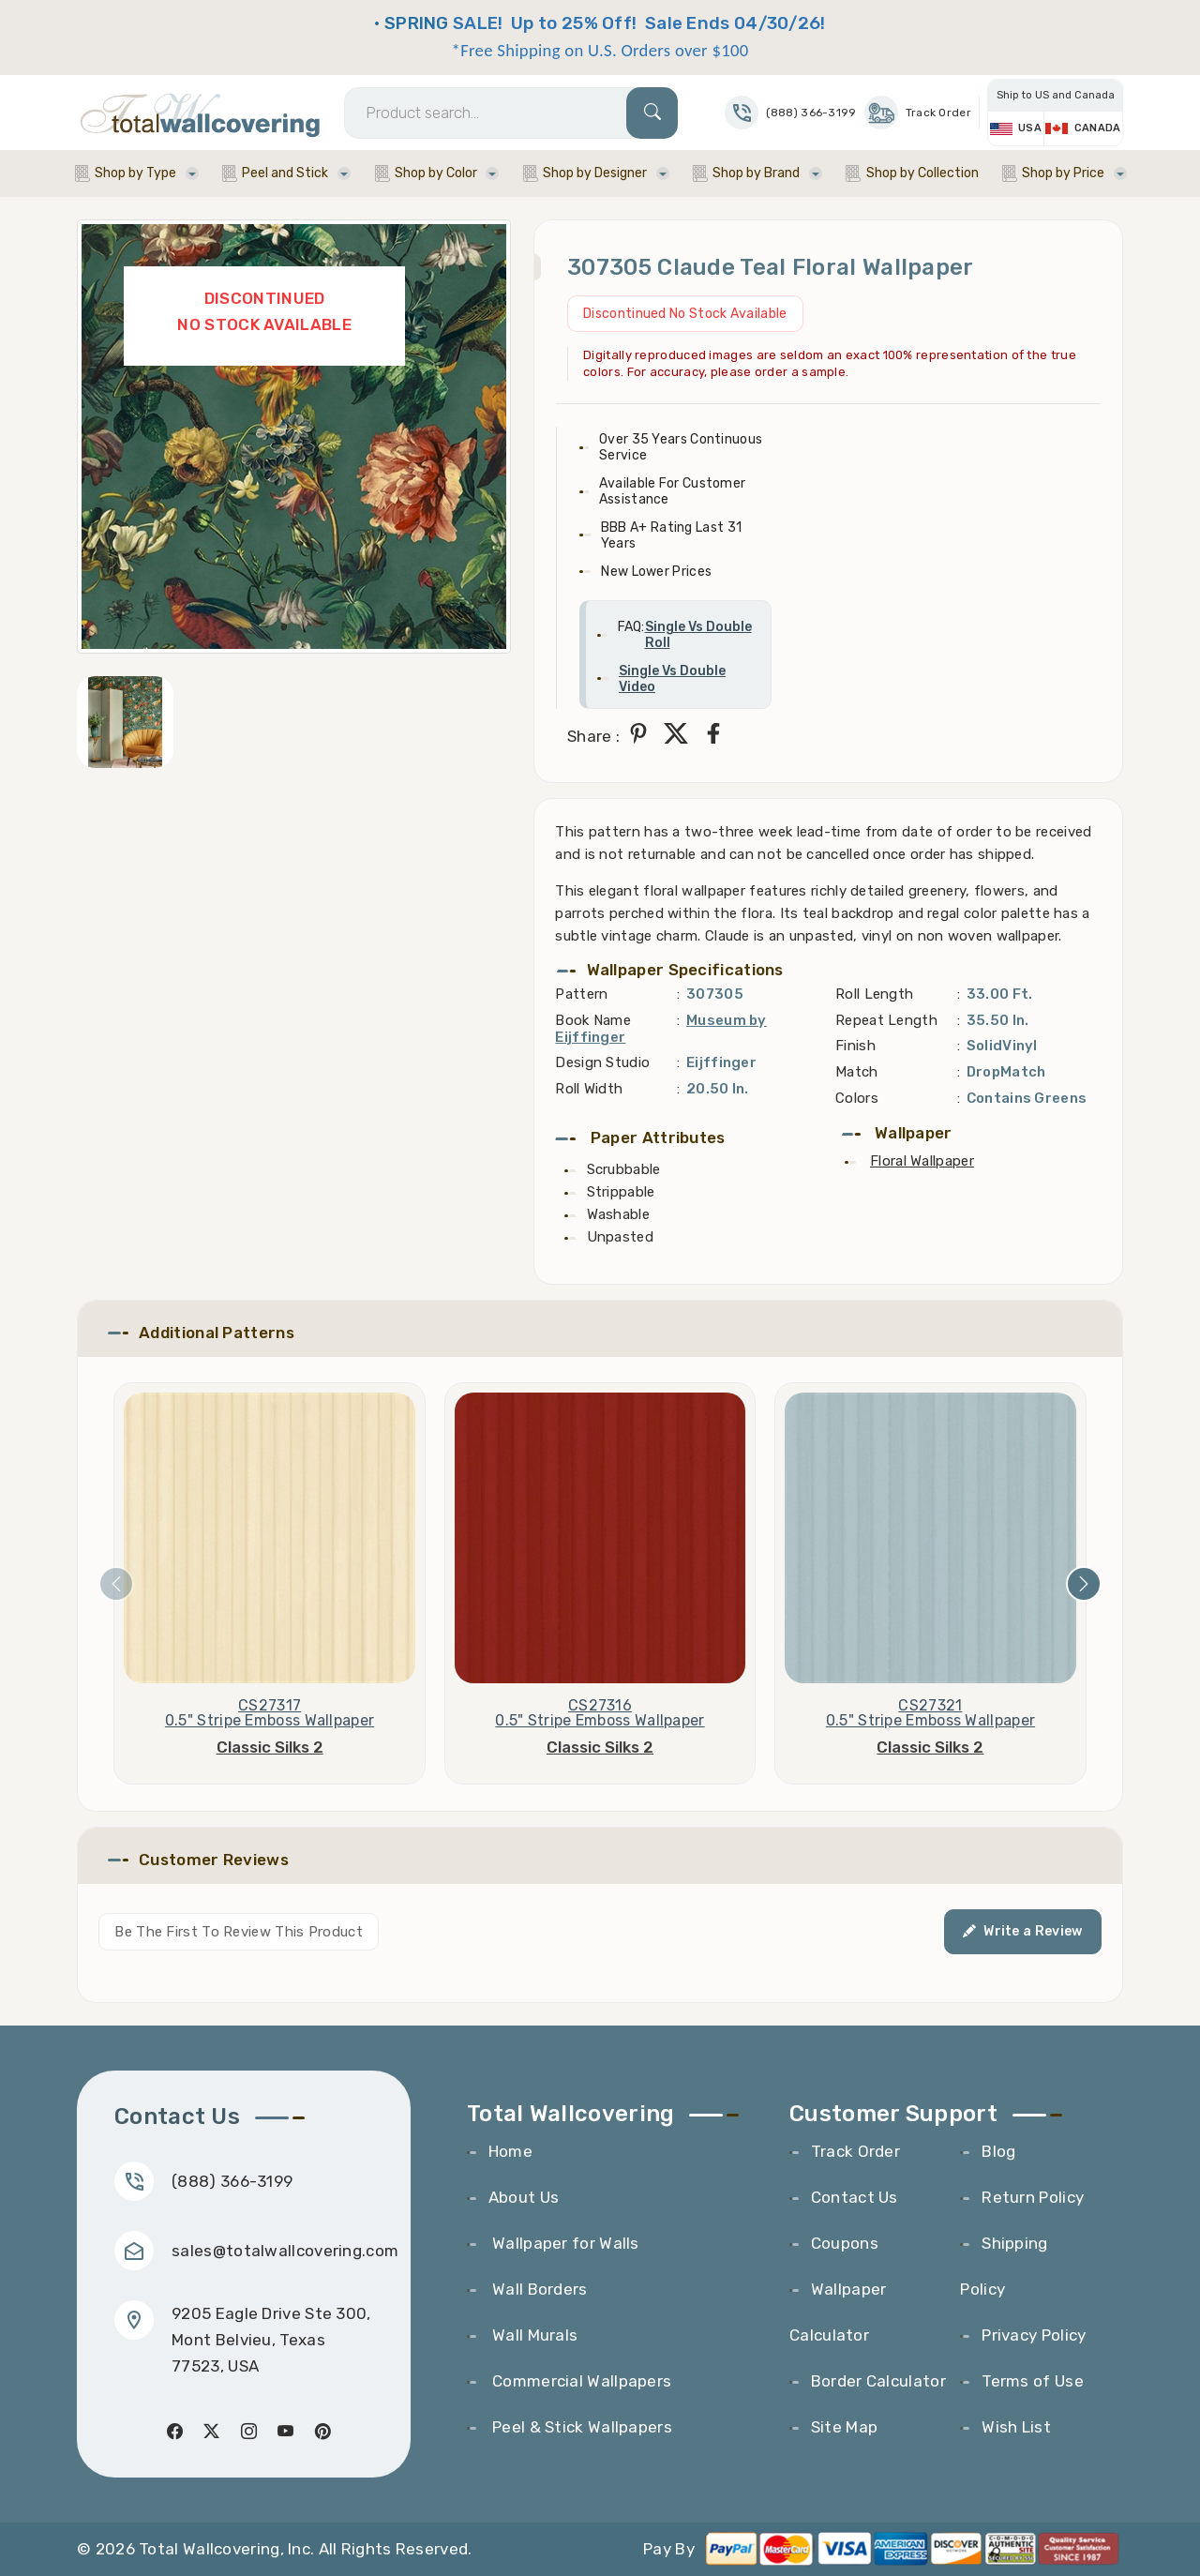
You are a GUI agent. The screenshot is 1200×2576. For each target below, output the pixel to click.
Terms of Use (1033, 2381)
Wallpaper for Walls (563, 2243)
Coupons (844, 2243)
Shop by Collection (922, 173)
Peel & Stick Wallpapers (580, 2427)
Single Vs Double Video (672, 679)
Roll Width (588, 1088)
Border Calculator (878, 2381)
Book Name (593, 1020)
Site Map (844, 2427)
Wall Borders (538, 2289)
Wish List (1016, 2427)
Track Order (917, 112)
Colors (856, 1098)
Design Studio (602, 1062)
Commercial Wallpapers (580, 2381)
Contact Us (854, 2197)
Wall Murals (533, 2335)
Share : (593, 736)
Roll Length (874, 994)
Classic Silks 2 (270, 1747)
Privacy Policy (1034, 2335)
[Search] (511, 113)
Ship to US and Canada (1056, 95)
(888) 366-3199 (232, 2181)
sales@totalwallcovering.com (285, 2250)
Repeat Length (886, 1020)
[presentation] (116, 1584)
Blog (998, 2151)
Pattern (581, 994)
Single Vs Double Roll (698, 635)
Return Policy (1033, 2197)
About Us (523, 2197)
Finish (855, 1045)
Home (510, 2151)
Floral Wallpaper (922, 1160)
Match (856, 1071)
